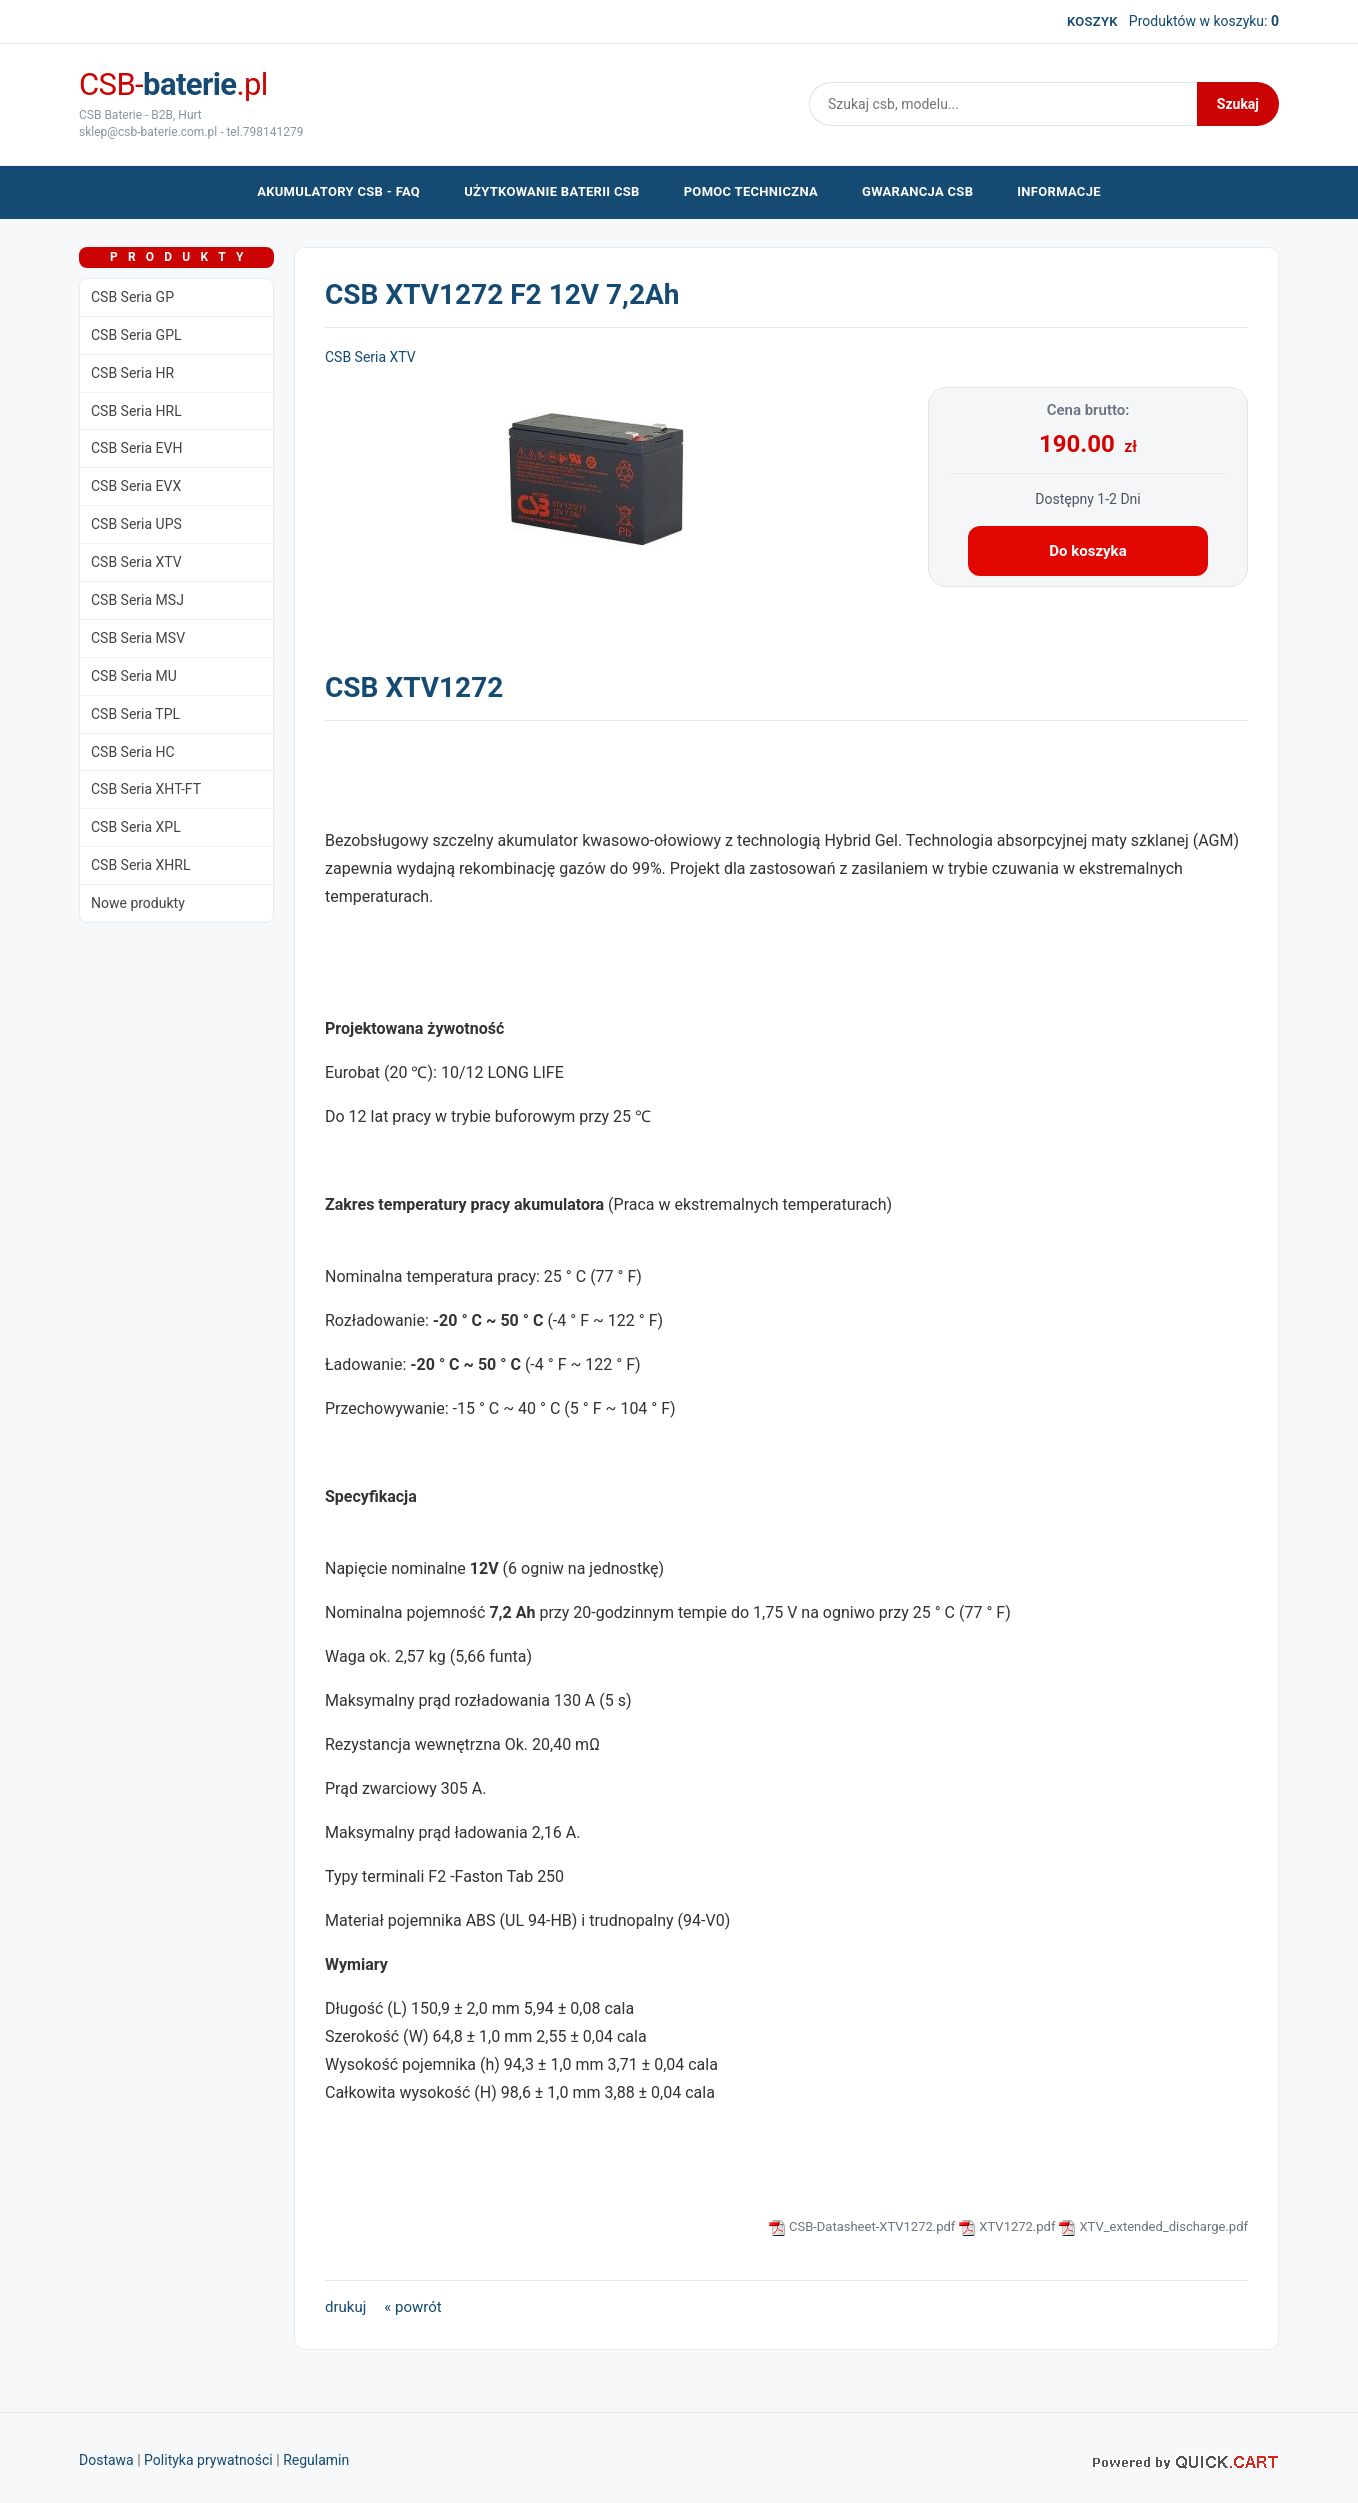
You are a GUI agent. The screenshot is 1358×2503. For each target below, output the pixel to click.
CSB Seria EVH (136, 448)
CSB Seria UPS (136, 524)
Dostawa (106, 2460)
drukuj (345, 2307)
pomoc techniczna (751, 191)
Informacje (1059, 191)
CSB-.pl (173, 84)
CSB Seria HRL (136, 411)
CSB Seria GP (132, 297)
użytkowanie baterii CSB (552, 191)
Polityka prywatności (208, 2460)
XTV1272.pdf (1017, 2226)
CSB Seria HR (132, 373)
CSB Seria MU (134, 676)
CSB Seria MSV (138, 638)
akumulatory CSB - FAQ (338, 191)
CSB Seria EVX (136, 486)
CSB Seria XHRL (141, 865)
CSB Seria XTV (136, 562)
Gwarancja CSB (917, 191)
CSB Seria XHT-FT (146, 789)
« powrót (412, 2307)
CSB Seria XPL (136, 827)
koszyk (1092, 21)
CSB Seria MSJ (137, 600)
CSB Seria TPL (135, 714)
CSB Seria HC (133, 752)
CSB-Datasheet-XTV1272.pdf (872, 2226)
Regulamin (316, 2460)
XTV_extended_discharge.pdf (1163, 2226)
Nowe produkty (138, 903)
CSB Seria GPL (136, 335)
